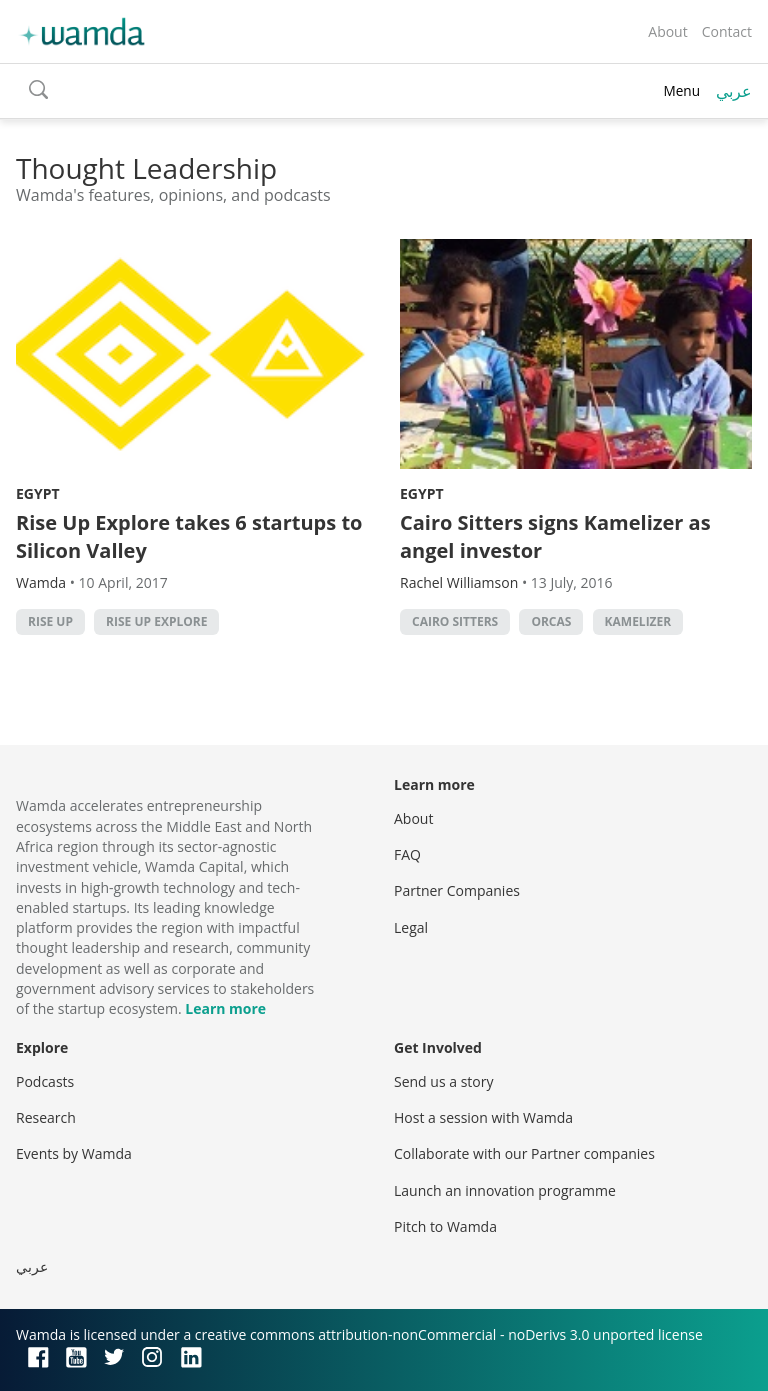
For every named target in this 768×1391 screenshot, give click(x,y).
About (667, 31)
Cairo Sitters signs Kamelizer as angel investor (555, 536)
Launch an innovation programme (505, 1190)
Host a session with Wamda (483, 1117)
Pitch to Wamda (445, 1226)
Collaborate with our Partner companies (524, 1153)
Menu (681, 90)
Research (46, 1117)
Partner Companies (457, 890)
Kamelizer (638, 621)
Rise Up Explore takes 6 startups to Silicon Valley (189, 536)
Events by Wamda (74, 1153)
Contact (727, 31)
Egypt (38, 493)
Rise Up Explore (156, 621)
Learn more (225, 1008)
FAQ (407, 854)
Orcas (551, 621)
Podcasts (45, 1081)
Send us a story (443, 1081)
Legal (411, 927)
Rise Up (50, 621)
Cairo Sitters (455, 621)
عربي (734, 91)
